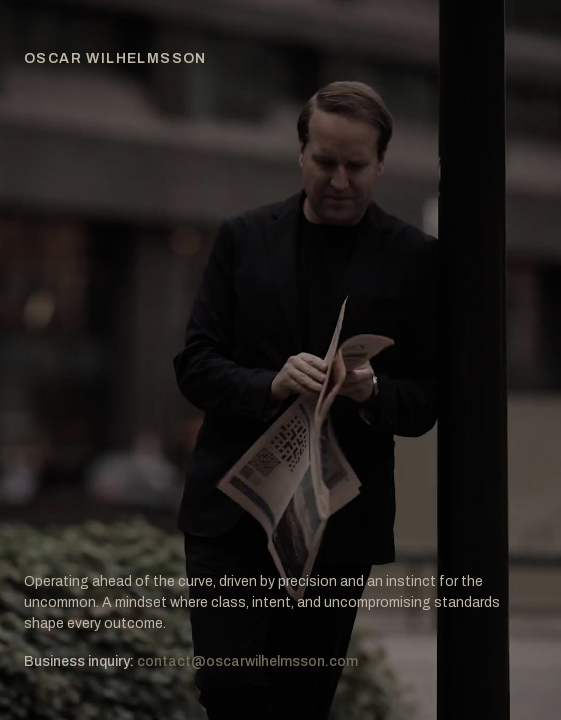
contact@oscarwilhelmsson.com (247, 661)
